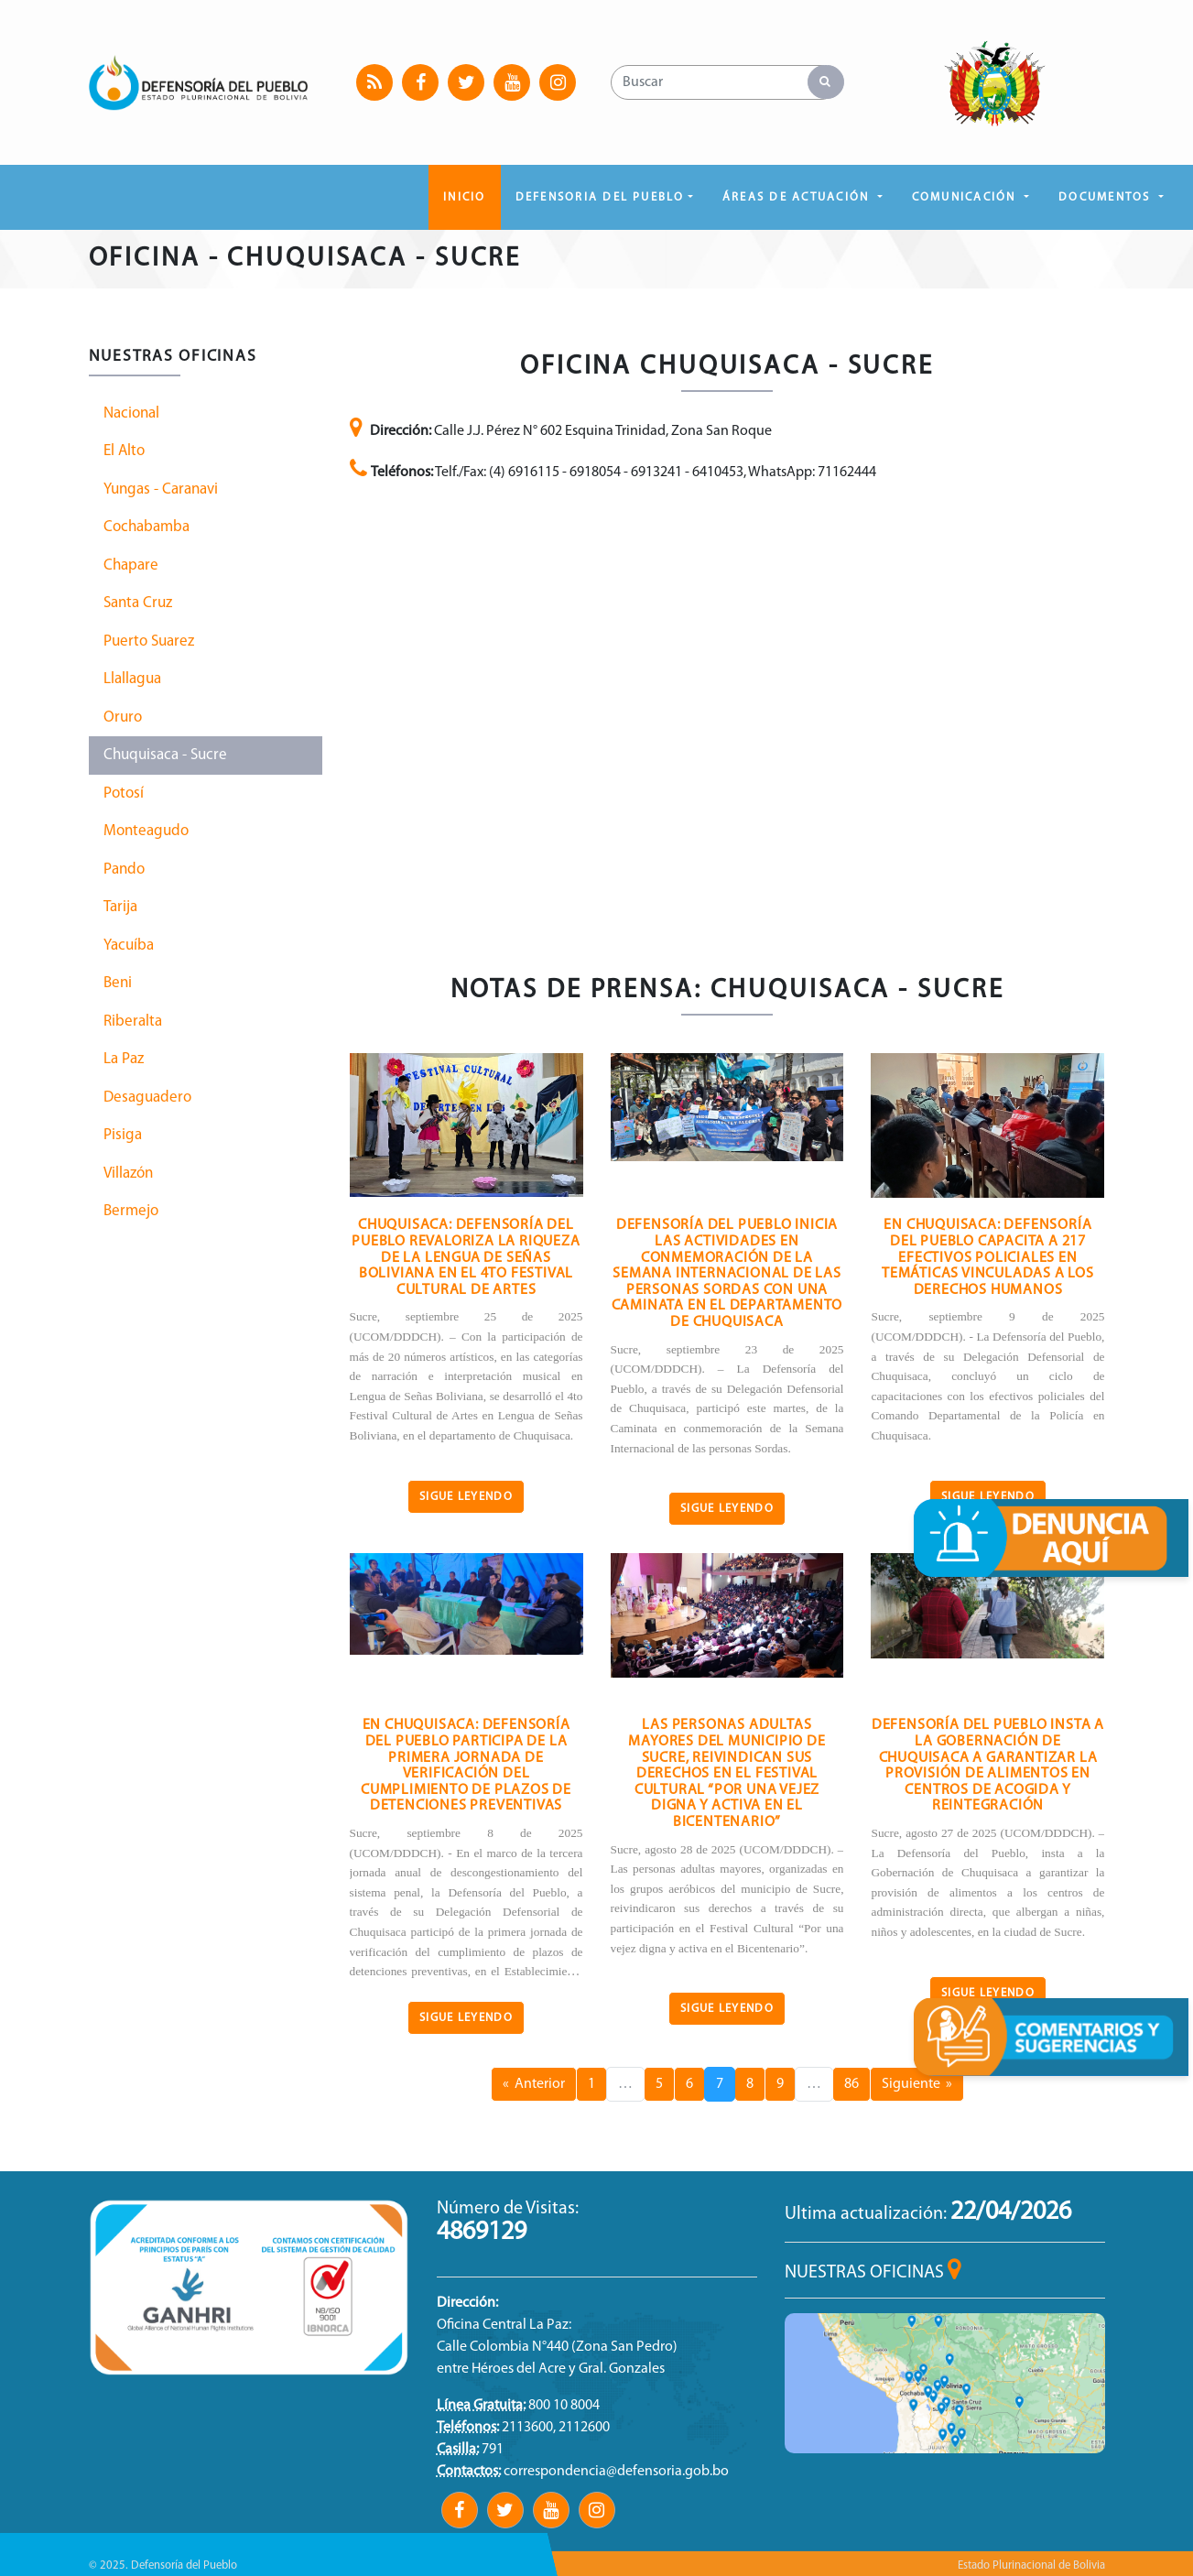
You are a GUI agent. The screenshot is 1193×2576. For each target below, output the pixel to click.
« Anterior (534, 2084)
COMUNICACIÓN (966, 197)
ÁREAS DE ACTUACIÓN (798, 197)
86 (851, 2084)
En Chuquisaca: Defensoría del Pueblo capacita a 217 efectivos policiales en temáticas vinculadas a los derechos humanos (988, 1257)
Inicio (464, 197)
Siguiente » (917, 2084)
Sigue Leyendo (466, 1497)
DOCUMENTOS (1106, 197)
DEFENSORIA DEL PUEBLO (600, 197)
